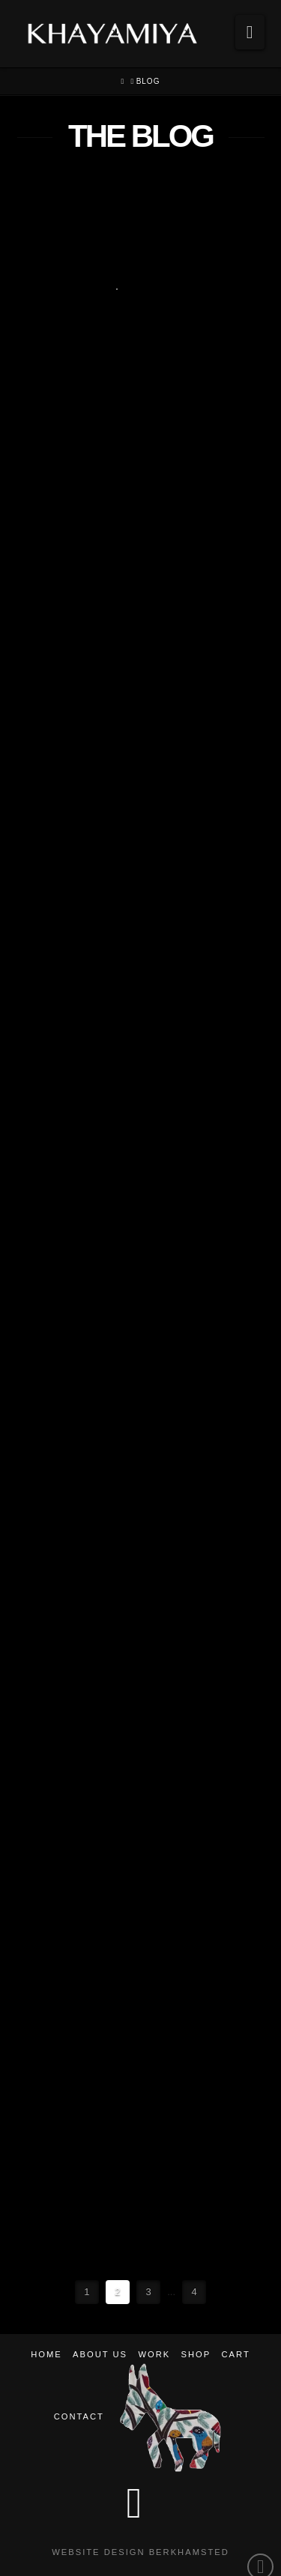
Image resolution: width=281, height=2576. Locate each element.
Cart (236, 2354)
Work (154, 2354)
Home (46, 2354)
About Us (100, 2354)
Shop (196, 2354)
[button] (250, 32)
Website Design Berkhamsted (140, 2552)
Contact (79, 2416)
